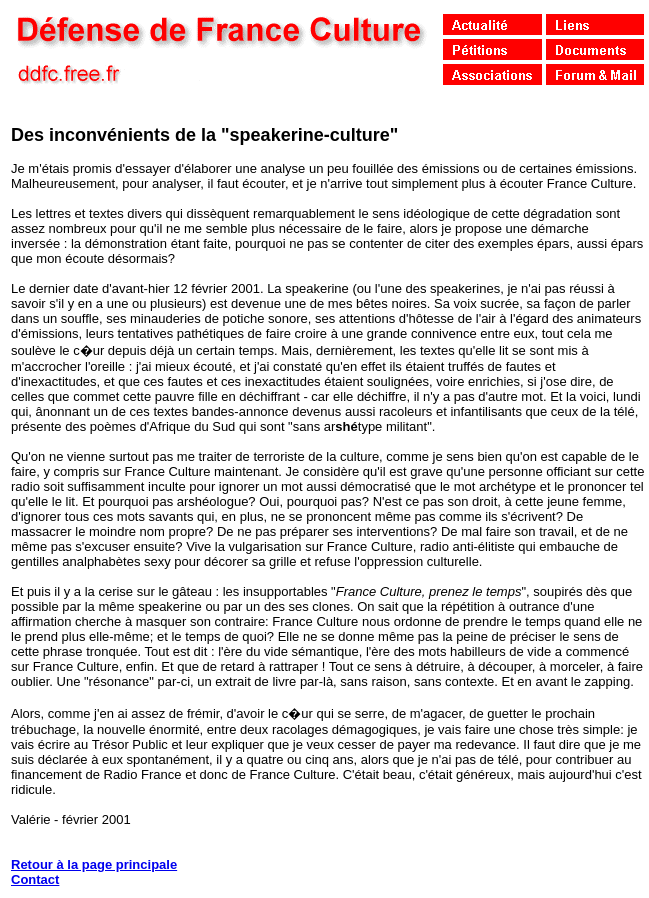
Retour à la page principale (94, 864)
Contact (35, 879)
